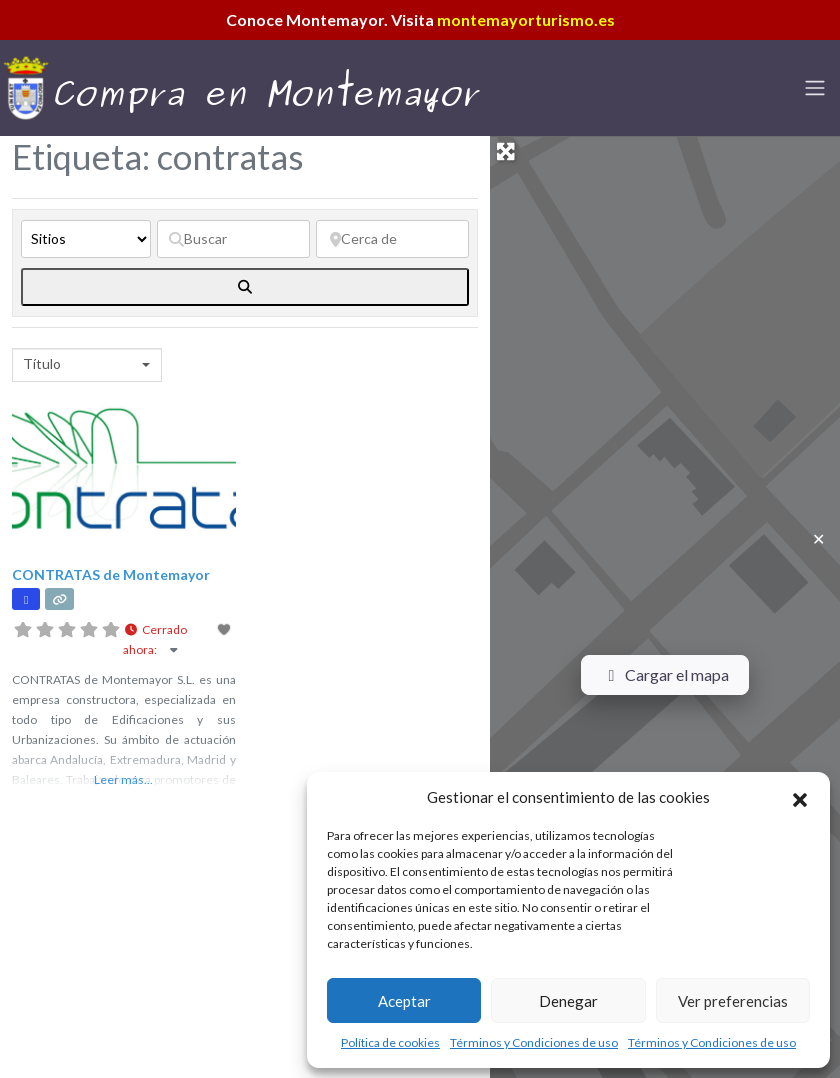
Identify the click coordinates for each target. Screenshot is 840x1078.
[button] (800, 797)
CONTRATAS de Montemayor (111, 574)
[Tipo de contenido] (86, 239)
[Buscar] (233, 239)
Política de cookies (390, 1042)
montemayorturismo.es (526, 19)
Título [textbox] (42, 363)
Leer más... (123, 779)
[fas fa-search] (245, 287)
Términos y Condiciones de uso (534, 1042)
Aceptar (404, 1001)
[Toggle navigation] (815, 88)
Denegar (568, 1001)
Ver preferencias (733, 1001)
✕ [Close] (818, 538)
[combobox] (87, 365)
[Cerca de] (392, 239)
